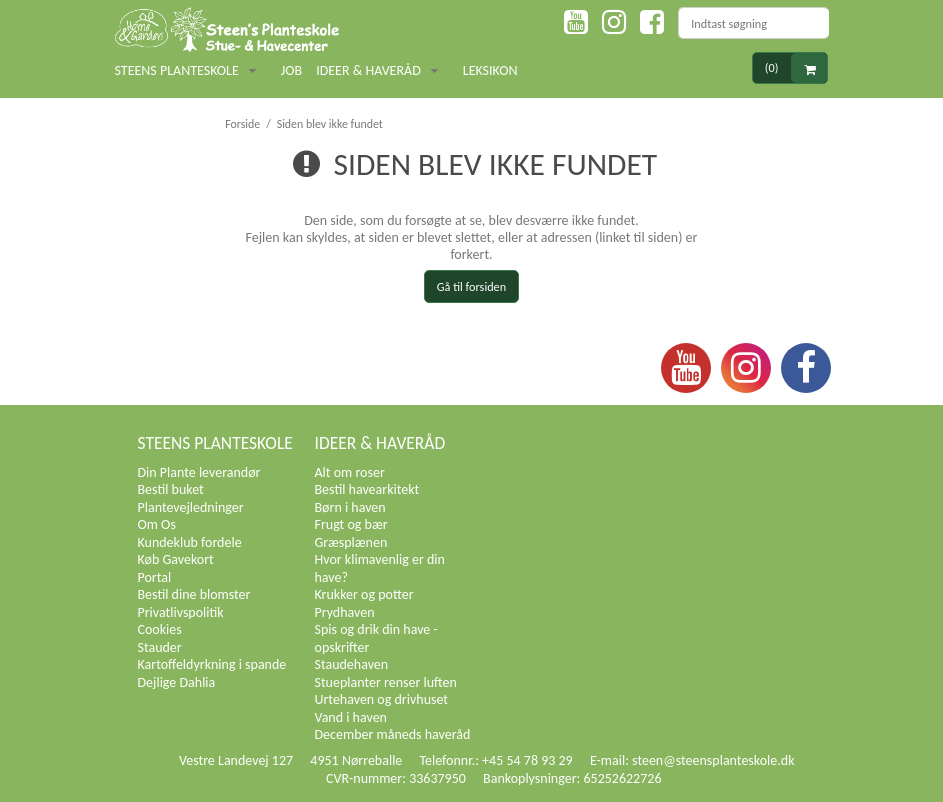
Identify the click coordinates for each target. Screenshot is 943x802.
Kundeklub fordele (190, 542)
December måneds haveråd (393, 734)
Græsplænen (351, 542)
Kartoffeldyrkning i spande (212, 664)
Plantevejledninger (191, 507)
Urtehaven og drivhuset (382, 699)
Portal (155, 577)
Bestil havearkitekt (367, 489)
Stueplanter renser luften (386, 682)
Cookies (160, 629)
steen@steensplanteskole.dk (713, 760)
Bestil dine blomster (194, 594)
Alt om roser (350, 472)
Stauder (160, 647)
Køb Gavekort (176, 559)
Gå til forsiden (471, 286)
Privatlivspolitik (181, 612)
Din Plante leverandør (199, 472)
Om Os (157, 524)
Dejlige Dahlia (177, 682)
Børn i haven (350, 507)
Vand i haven (351, 717)
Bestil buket (171, 489)
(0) (796, 68)
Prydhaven (345, 612)
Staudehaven (352, 664)
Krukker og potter (364, 594)
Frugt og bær (351, 524)
